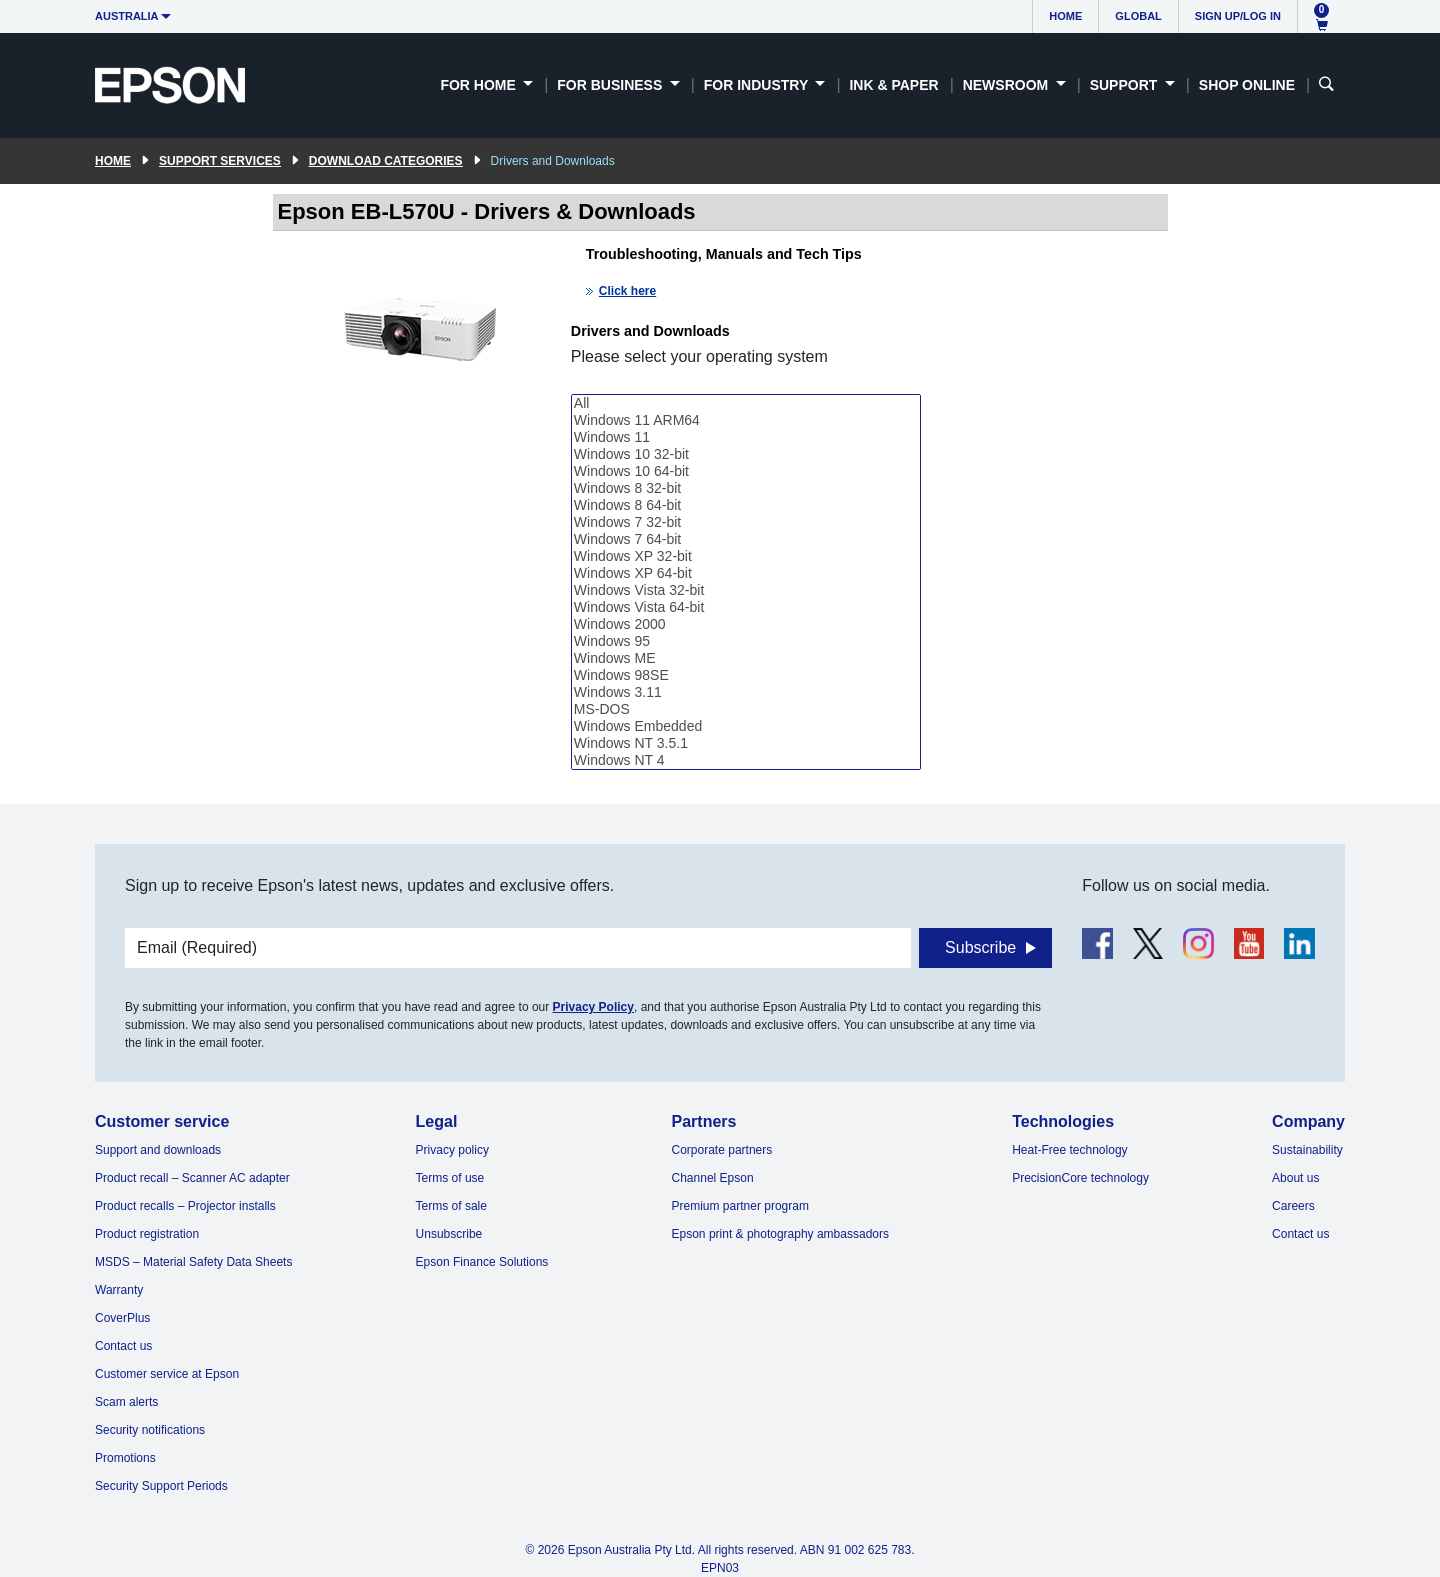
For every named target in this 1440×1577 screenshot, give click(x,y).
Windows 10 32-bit (746, 454)
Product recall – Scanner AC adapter (192, 1178)
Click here (627, 291)
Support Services (220, 161)
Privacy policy (452, 1150)
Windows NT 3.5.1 (746, 743)
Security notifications (150, 1430)
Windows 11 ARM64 (746, 420)
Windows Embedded (746, 726)
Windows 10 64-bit (746, 471)
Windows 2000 (746, 624)
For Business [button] (611, 85)
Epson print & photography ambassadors (780, 1234)
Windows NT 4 (746, 760)
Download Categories (386, 161)
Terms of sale (451, 1206)
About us (1295, 1178)
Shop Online (1247, 85)
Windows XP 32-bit (746, 556)
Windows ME (746, 658)
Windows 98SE (746, 675)
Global (1138, 16)
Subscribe (980, 947)
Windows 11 (746, 437)
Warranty (119, 1290)
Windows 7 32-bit (746, 522)
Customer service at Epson (167, 1374)
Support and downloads (158, 1150)
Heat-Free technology (1069, 1150)
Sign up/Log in (1238, 16)
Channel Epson (713, 1178)
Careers (1293, 1206)
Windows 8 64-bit (746, 505)
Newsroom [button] (1007, 85)
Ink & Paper (893, 85)
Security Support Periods (161, 1486)
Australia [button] (127, 16)
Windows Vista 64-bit (746, 607)
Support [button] (1126, 85)
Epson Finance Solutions (482, 1262)
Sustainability (1307, 1150)
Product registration (147, 1234)
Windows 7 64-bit (746, 539)
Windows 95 (746, 641)
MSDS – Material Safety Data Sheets (193, 1262)
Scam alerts (126, 1402)
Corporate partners (722, 1150)
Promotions (125, 1458)
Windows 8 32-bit (746, 488)
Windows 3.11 (746, 692)
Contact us (123, 1346)
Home (1065, 16)
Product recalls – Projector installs (185, 1206)
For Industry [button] (758, 85)
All (746, 403)
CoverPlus (122, 1318)
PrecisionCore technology (1080, 1178)
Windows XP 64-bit (746, 573)
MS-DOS (746, 709)
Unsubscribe (449, 1234)
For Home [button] (479, 85)
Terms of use (450, 1178)
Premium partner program (740, 1206)
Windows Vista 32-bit (746, 590)
